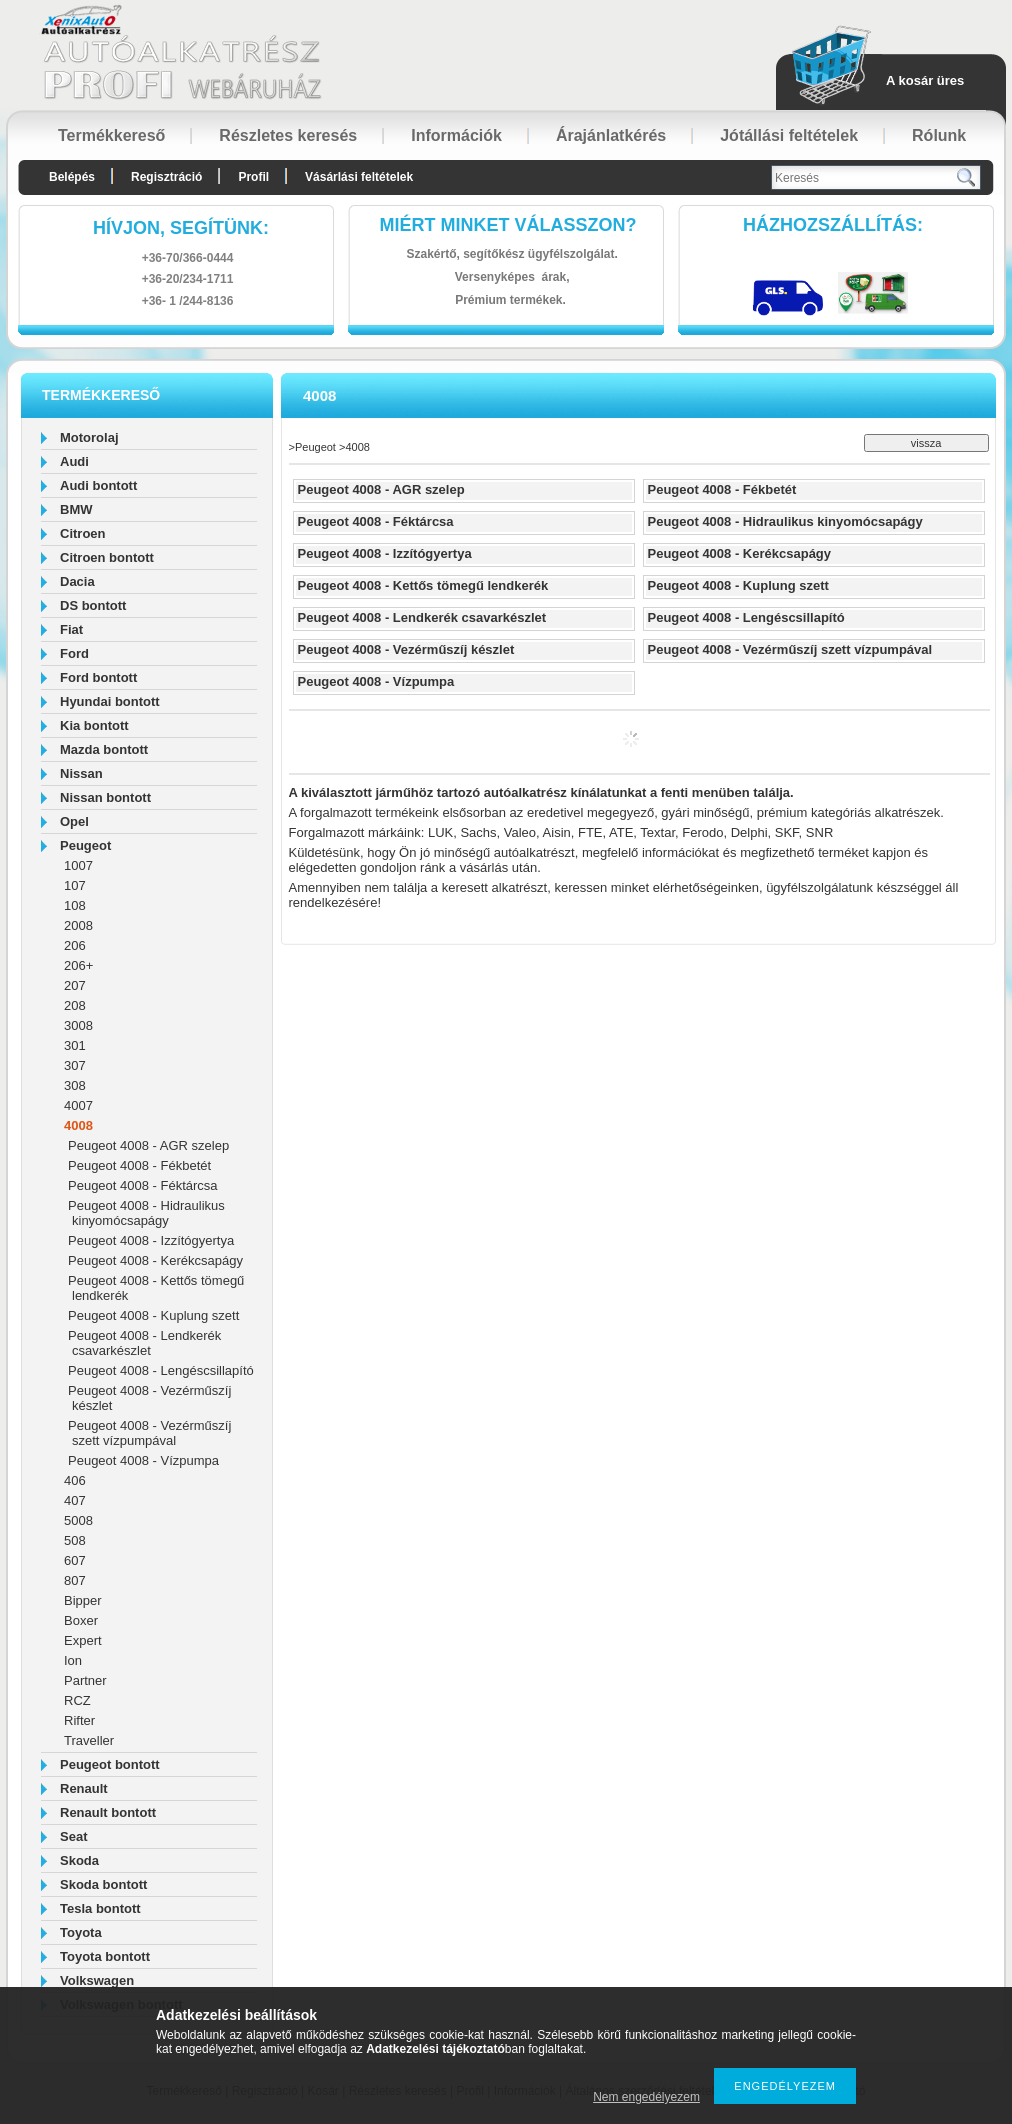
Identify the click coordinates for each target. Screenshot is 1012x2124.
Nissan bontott (105, 797)
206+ (78, 965)
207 (75, 985)
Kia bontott (94, 725)
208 (75, 1005)
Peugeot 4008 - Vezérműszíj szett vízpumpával (149, 1433)
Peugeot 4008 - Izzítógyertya (151, 1240)
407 (75, 1500)
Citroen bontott (107, 557)
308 (75, 1085)
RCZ (77, 1700)
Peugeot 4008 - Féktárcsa (143, 1185)
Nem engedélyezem (646, 2097)
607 (75, 1560)
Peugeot (85, 845)
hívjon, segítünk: (181, 228)
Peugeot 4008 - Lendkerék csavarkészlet (144, 1343)
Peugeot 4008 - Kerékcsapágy (155, 1260)
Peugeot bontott (110, 1764)
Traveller (89, 1740)
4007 (78, 1105)
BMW (76, 509)
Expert (83, 1640)
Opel (74, 821)
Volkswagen (97, 1980)
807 (75, 1580)
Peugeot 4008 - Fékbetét (139, 1165)
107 (75, 885)
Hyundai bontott (110, 701)
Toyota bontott (105, 1956)
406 (75, 1480)
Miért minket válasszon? (508, 225)
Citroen (83, 533)
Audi (74, 461)
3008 (78, 1025)
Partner (85, 1680)
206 (75, 945)
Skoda (79, 1860)
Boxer (81, 1620)
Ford (74, 653)
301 (75, 1045)
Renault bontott (108, 1812)
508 (75, 1540)
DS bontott (93, 605)
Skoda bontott (103, 1884)
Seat (73, 1836)
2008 (78, 925)
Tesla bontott (100, 1908)
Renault (84, 1788)
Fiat (71, 629)
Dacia (77, 581)
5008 (78, 1520)
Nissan (81, 773)
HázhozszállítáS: (833, 225)
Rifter (79, 1720)
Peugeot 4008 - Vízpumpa (143, 1460)
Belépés (72, 177)
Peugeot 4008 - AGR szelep (148, 1145)
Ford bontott (98, 677)
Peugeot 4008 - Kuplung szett (153, 1315)
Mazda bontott (104, 749)
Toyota (81, 1932)
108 (75, 905)
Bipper (83, 1600)
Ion (73, 1660)
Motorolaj (89, 437)
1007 (78, 865)
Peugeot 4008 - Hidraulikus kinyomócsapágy (146, 1213)
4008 (78, 1125)
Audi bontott (98, 485)
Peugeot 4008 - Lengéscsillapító (161, 1370)
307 (75, 1065)
